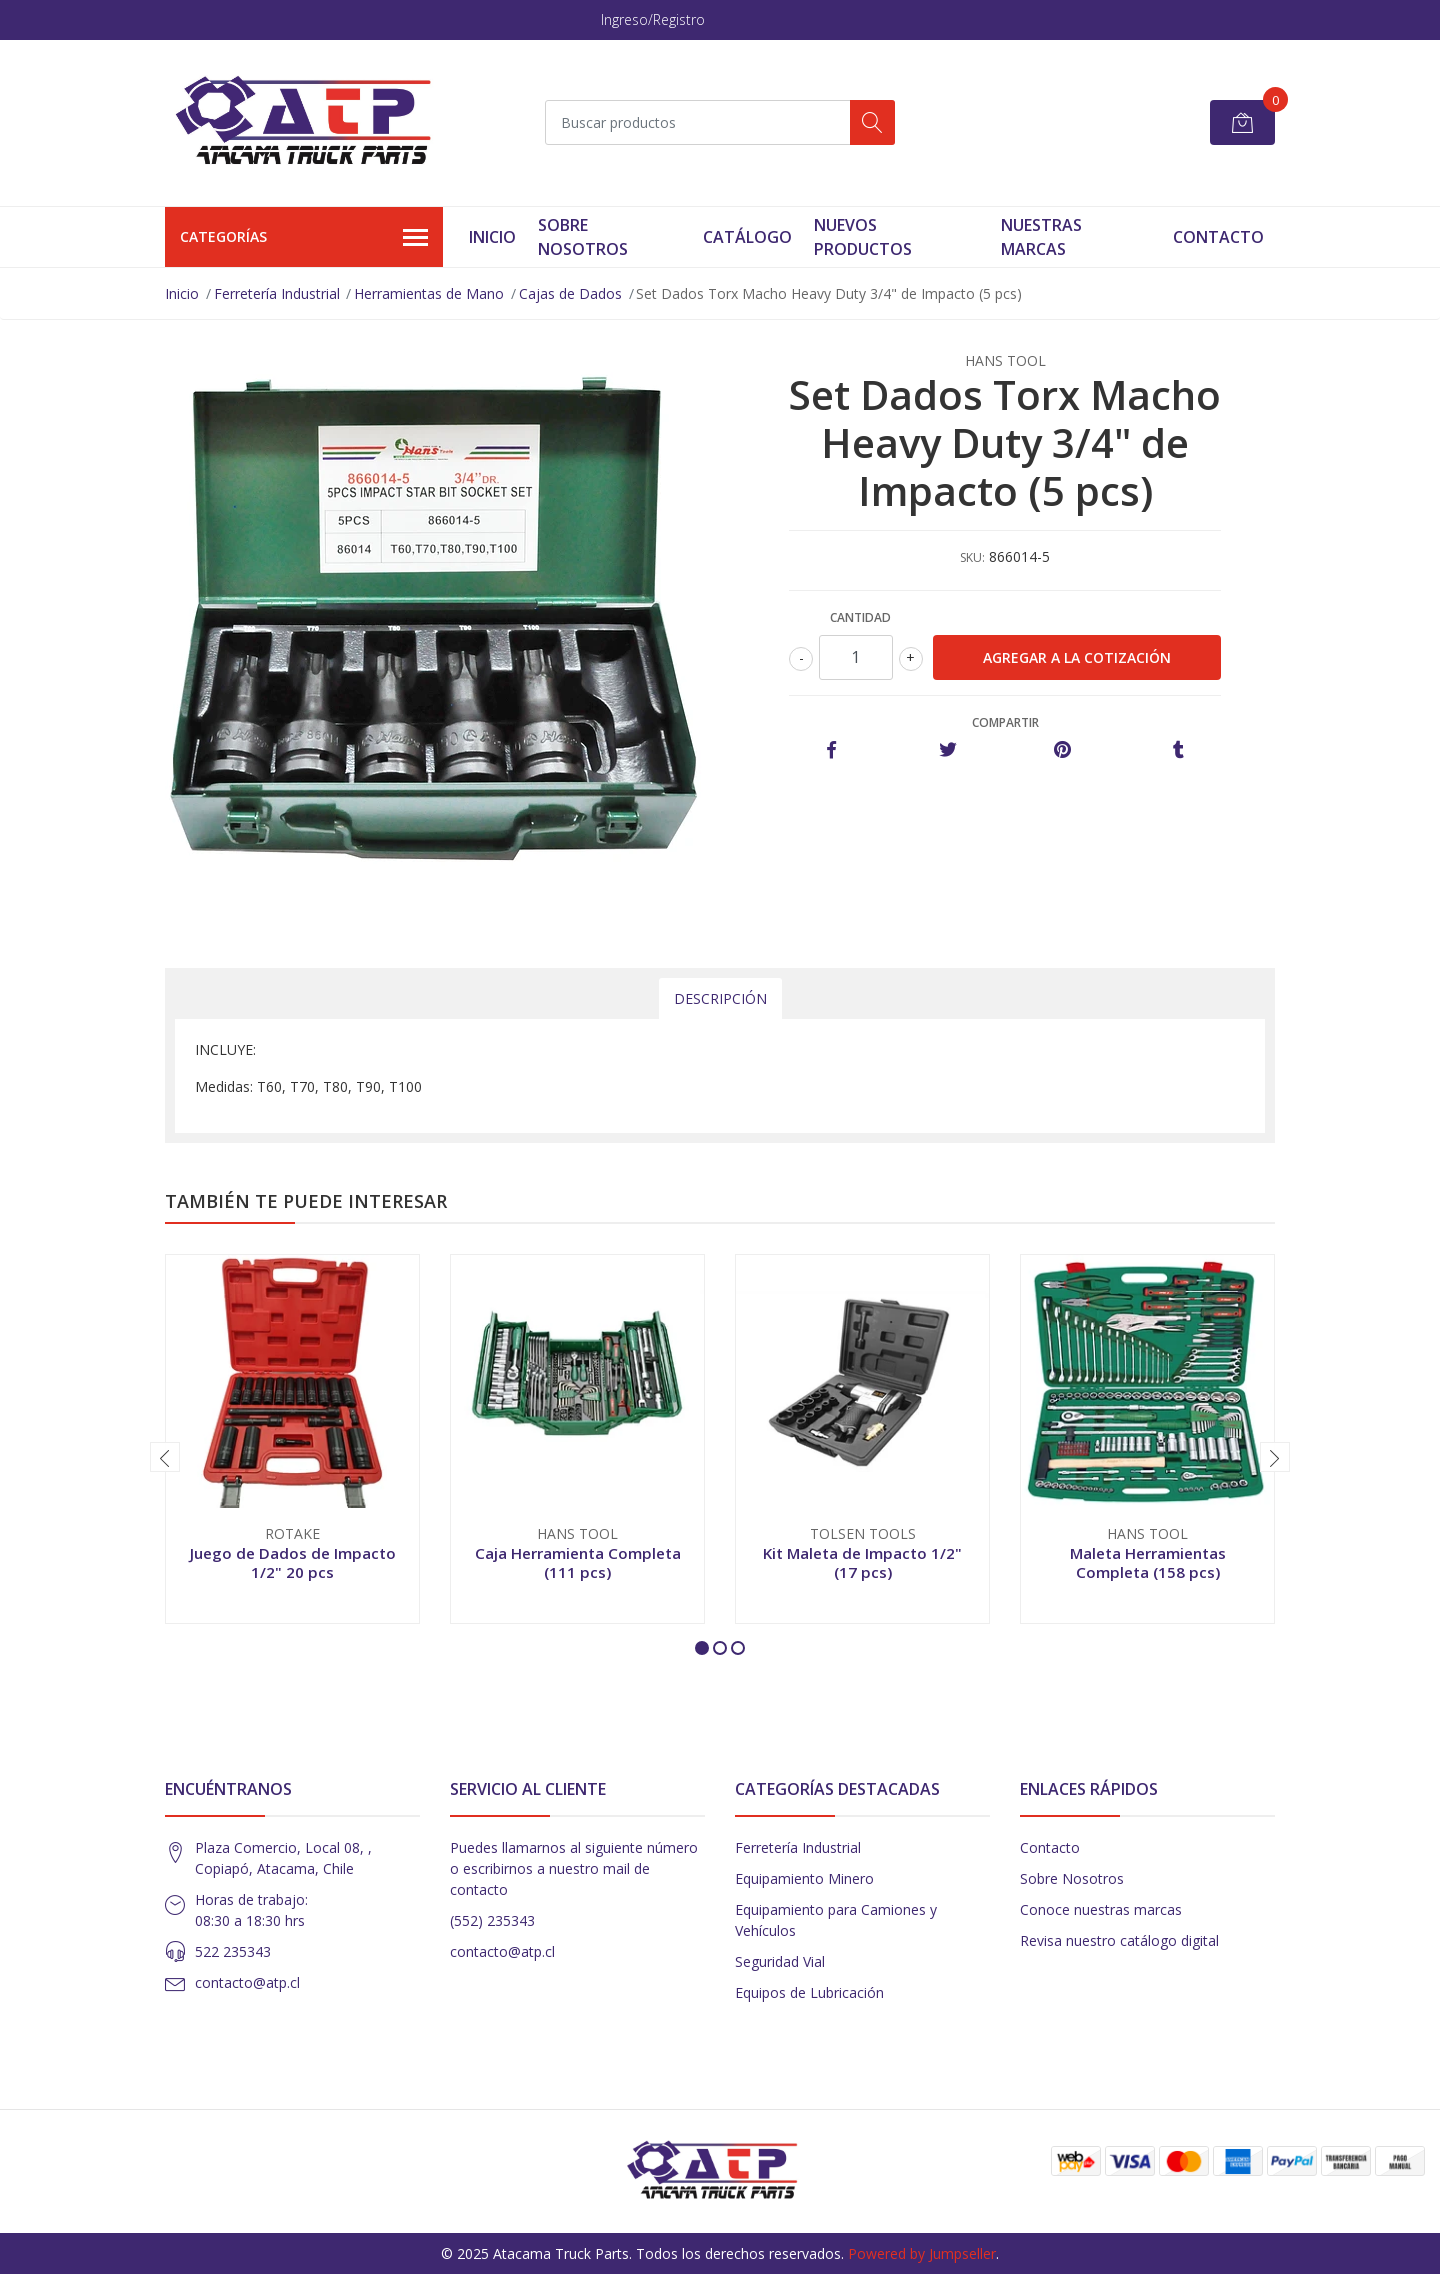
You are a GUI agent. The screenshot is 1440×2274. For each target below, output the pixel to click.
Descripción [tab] (720, 998)
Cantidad (860, 617)
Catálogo (747, 237)
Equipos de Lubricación (809, 1992)
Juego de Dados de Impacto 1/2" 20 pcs (293, 1562)
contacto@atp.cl (247, 1982)
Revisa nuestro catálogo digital (1119, 1940)
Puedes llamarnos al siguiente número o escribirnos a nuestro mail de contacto (574, 1868)
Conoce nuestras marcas (1101, 1909)
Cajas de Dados (570, 293)
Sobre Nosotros (583, 237)
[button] (702, 1648)
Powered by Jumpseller (922, 2253)
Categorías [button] (304, 238)
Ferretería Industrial (277, 293)
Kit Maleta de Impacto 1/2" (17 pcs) (862, 1562)
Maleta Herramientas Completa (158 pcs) (1148, 1562)
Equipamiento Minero (804, 1878)
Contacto (1218, 237)
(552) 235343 (492, 1920)
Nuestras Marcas (1041, 237)
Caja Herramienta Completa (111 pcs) (578, 1562)
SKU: (972, 557)
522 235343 (233, 1951)
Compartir (1005, 722)
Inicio (492, 237)
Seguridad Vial (780, 1961)
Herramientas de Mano (429, 293)
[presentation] (165, 1457)
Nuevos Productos (863, 237)
